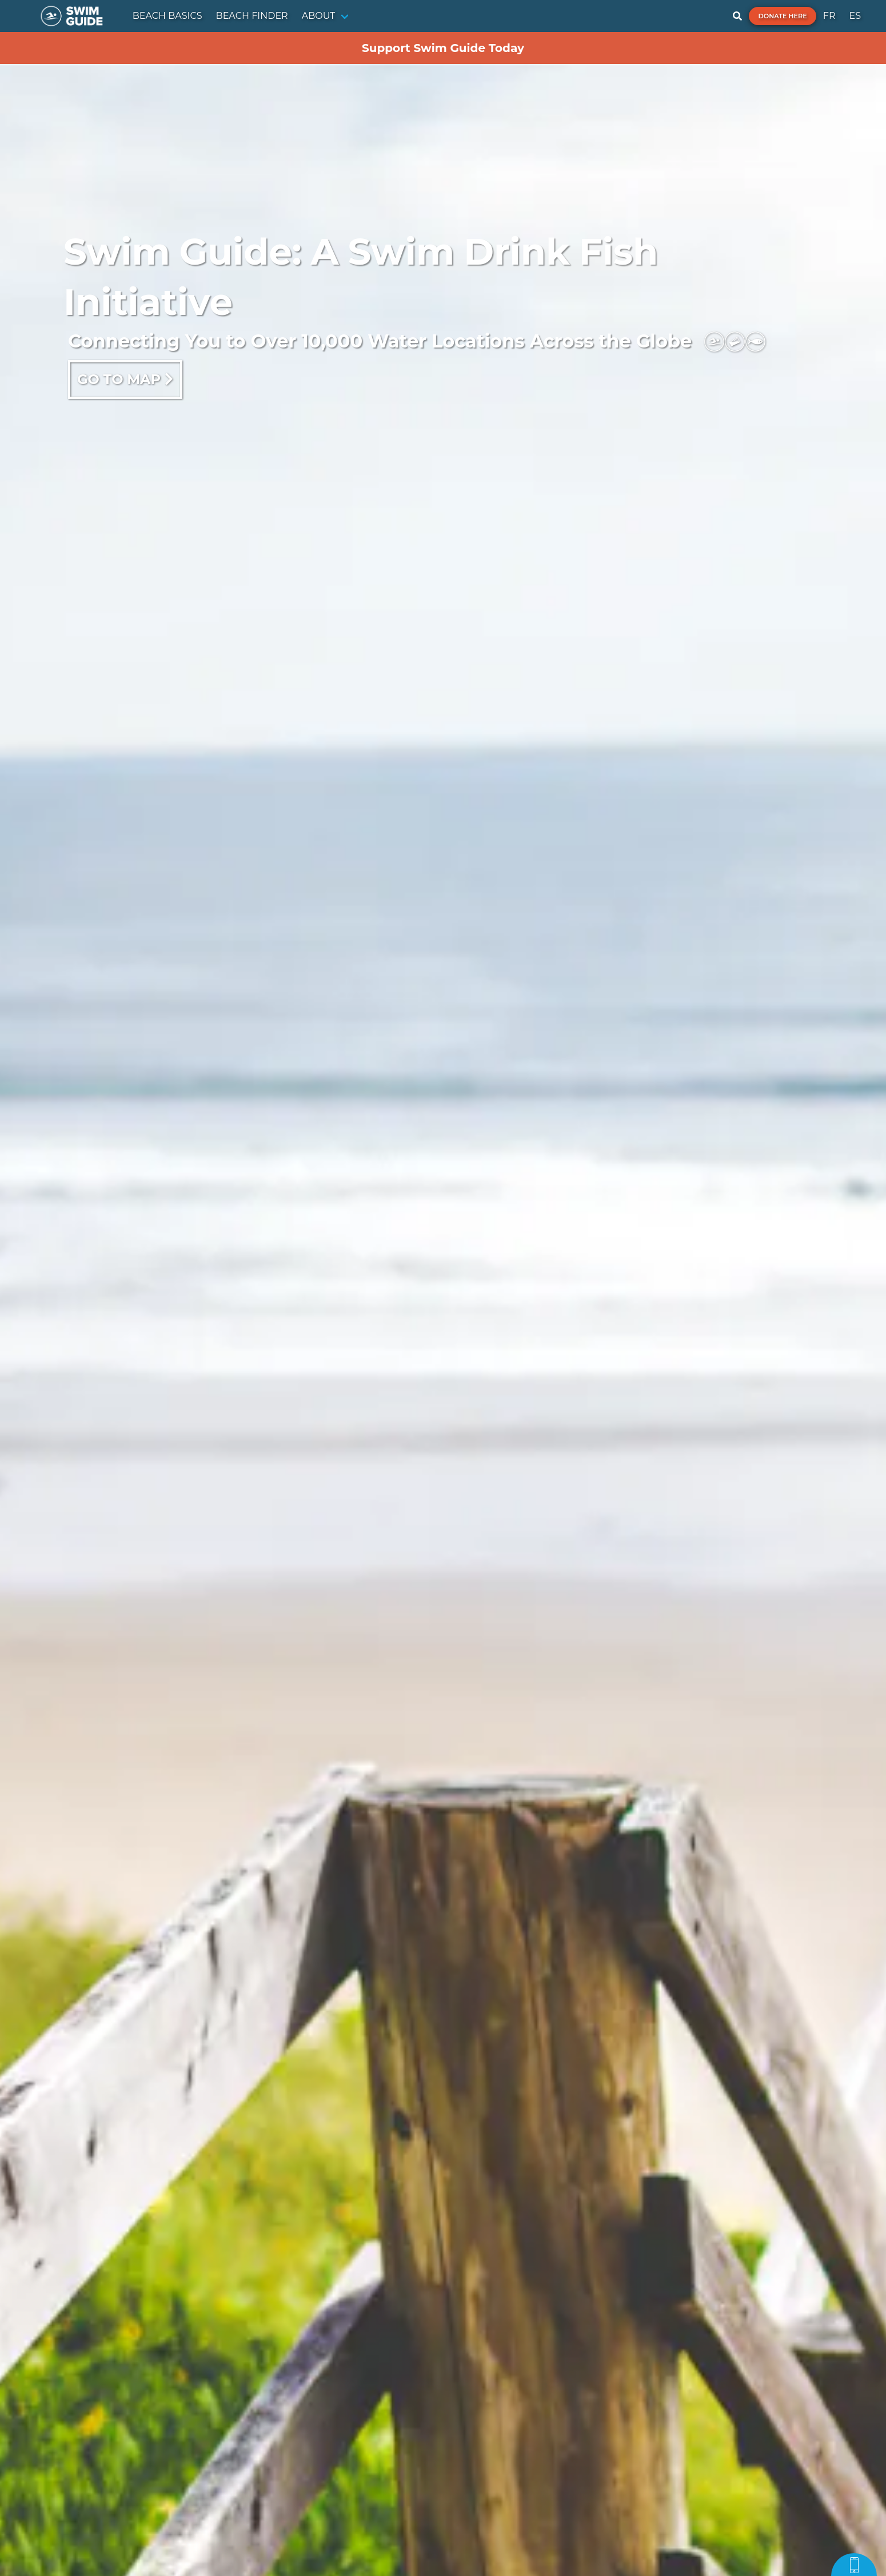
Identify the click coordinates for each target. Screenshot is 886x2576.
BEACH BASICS (167, 15)
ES (855, 15)
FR (829, 15)
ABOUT (319, 15)
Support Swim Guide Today (443, 48)
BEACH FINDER (252, 15)
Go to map (125, 379)
